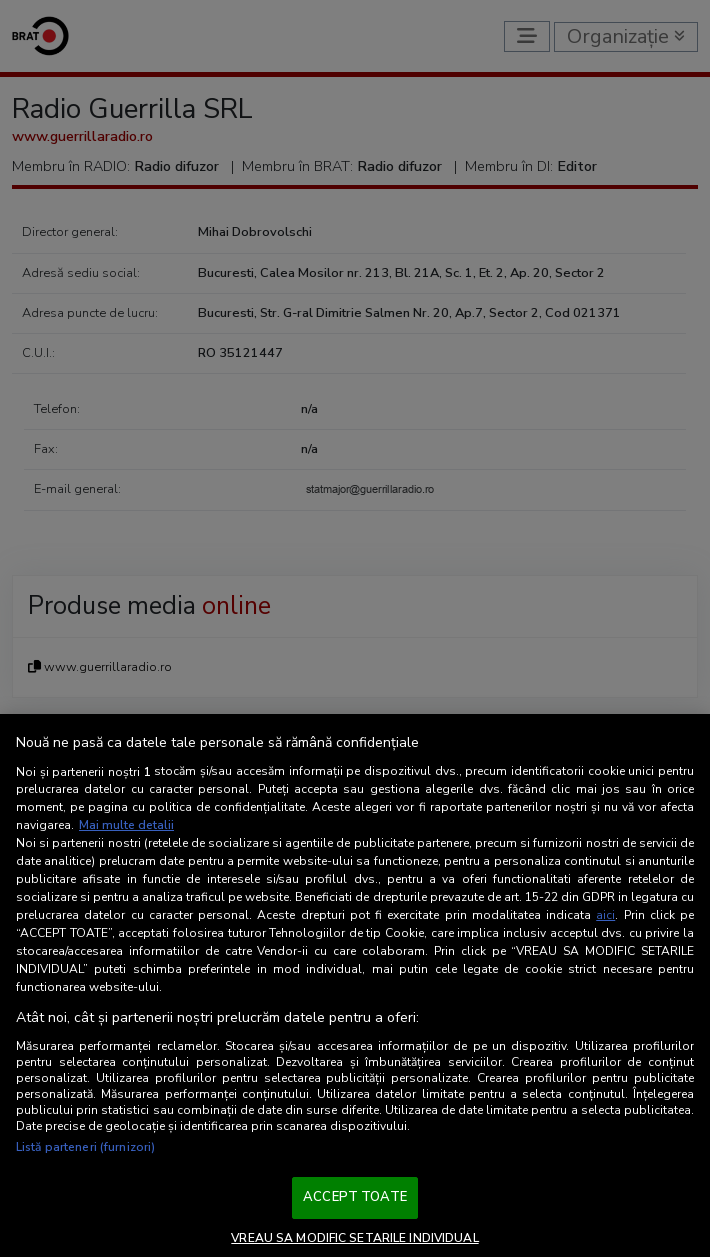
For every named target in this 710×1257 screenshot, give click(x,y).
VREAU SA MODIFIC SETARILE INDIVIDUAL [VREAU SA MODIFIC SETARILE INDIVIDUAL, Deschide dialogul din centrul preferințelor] (354, 1238)
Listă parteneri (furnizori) (85, 1147)
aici (605, 915)
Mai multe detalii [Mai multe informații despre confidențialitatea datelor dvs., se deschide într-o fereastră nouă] (126, 825)
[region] (355, 985)
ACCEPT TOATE (355, 1197)
